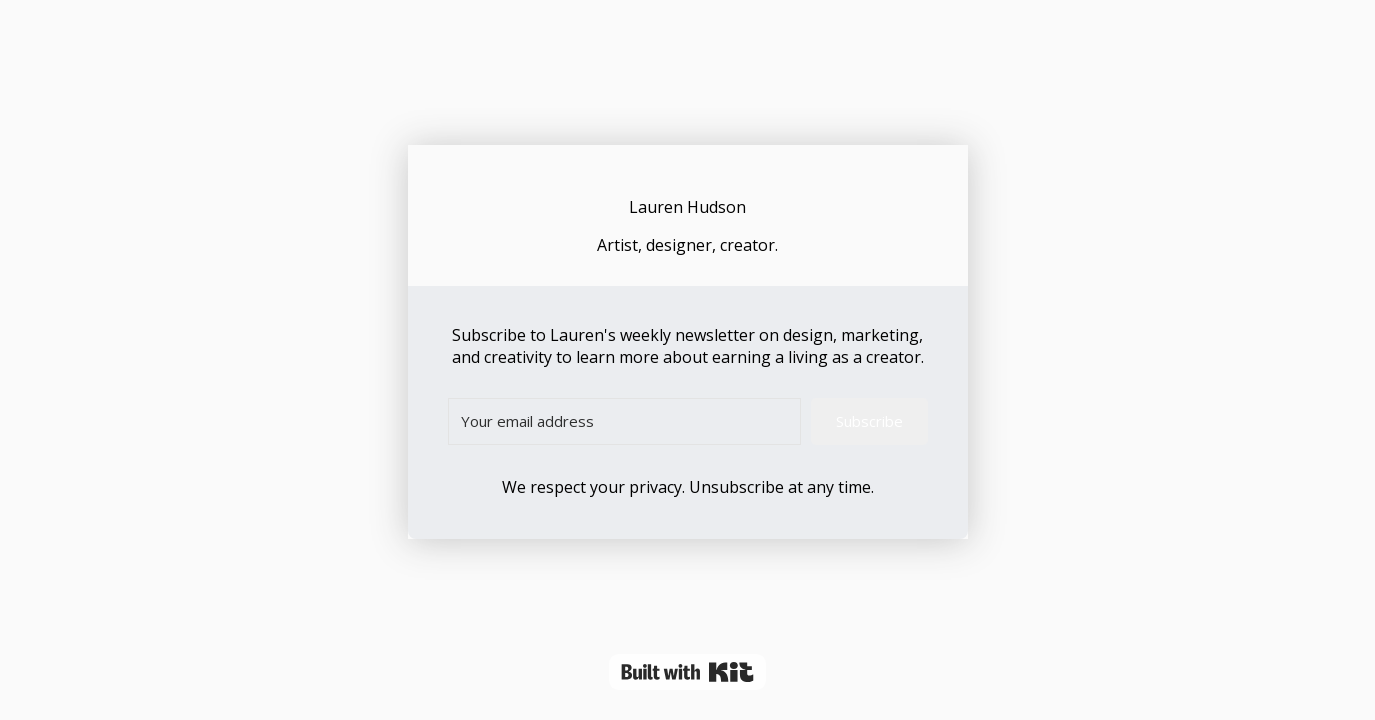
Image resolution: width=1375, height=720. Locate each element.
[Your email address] (624, 421)
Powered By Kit (687, 672)
